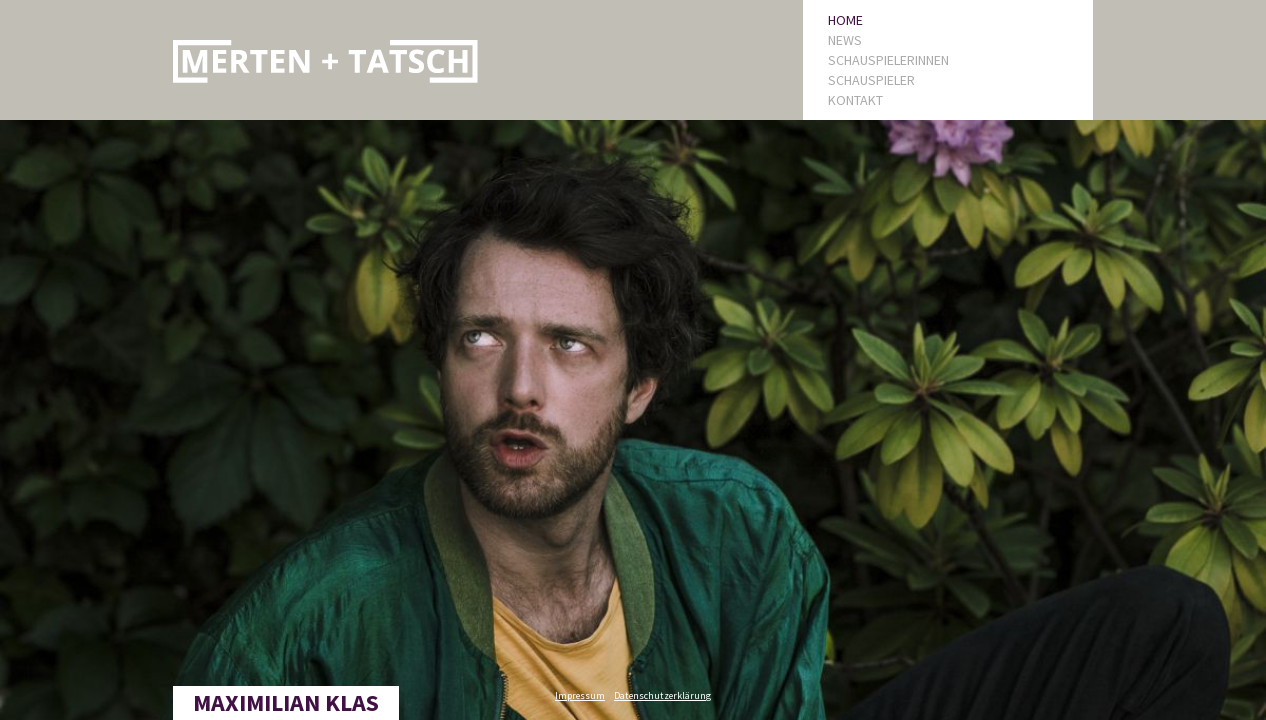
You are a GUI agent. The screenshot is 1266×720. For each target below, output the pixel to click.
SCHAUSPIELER (871, 80)
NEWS (845, 40)
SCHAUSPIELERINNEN (888, 60)
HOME (845, 20)
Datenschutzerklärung (662, 695)
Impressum (580, 695)
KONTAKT (855, 100)
